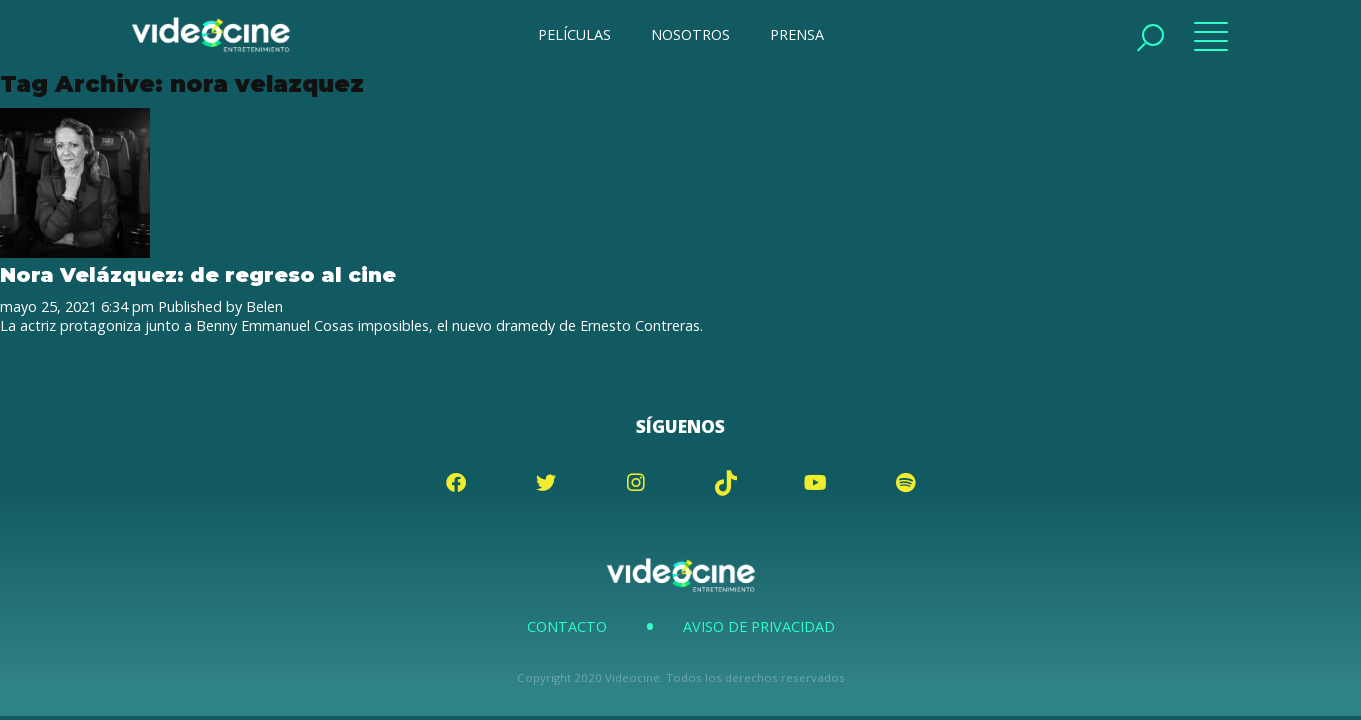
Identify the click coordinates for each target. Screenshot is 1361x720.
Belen (264, 306)
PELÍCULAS (574, 34)
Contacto (567, 626)
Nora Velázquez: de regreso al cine (198, 274)
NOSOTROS (690, 34)
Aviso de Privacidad (759, 626)
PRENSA (797, 34)
